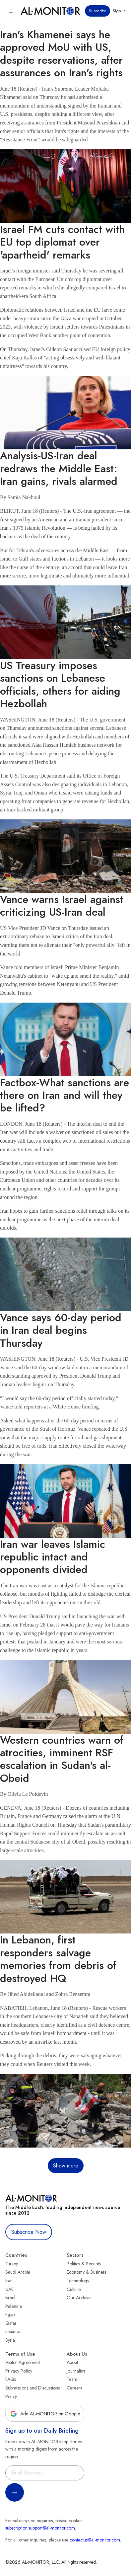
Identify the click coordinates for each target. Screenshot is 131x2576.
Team (72, 2379)
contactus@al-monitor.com (95, 2540)
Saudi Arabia (17, 2272)
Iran (9, 2280)
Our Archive (79, 2297)
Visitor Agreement (22, 2362)
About (72, 2362)
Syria (10, 2340)
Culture (74, 2289)
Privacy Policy (18, 2371)
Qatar (11, 2323)
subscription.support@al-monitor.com (40, 2528)
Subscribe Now (28, 2232)
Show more (65, 2165)
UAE (9, 2289)
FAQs (10, 2379)
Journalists (76, 2371)
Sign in (119, 11)
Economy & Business (86, 2272)
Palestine (13, 2306)
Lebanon (13, 2331)
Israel (10, 2297)
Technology (78, 2280)
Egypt (10, 2314)
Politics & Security (84, 2263)
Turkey (11, 2263)
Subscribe (97, 11)
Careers (74, 2388)
